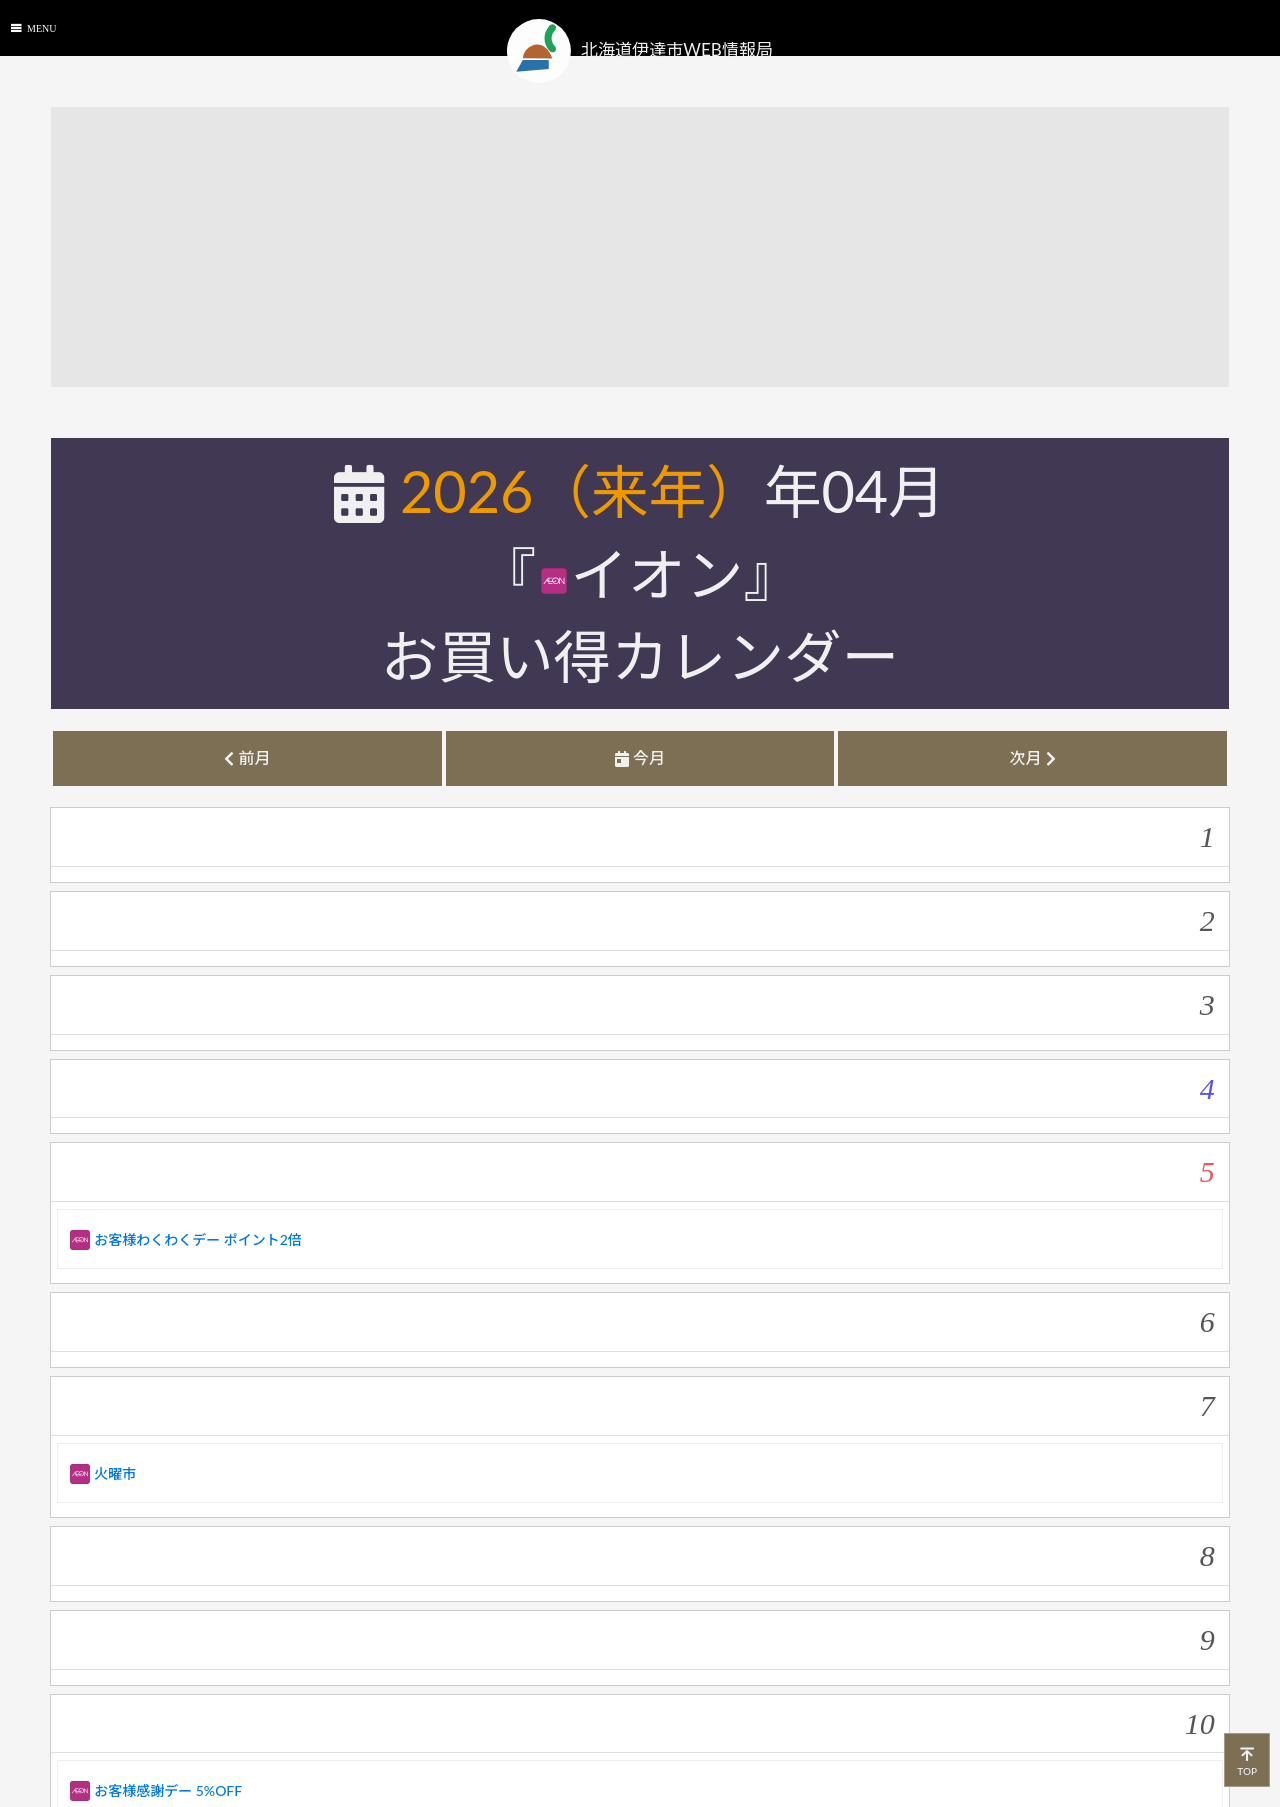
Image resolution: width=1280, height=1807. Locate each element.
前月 (247, 758)
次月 (1032, 758)
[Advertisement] (651, 247)
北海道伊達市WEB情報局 (640, 51)
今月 (640, 758)
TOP (1247, 1759)
